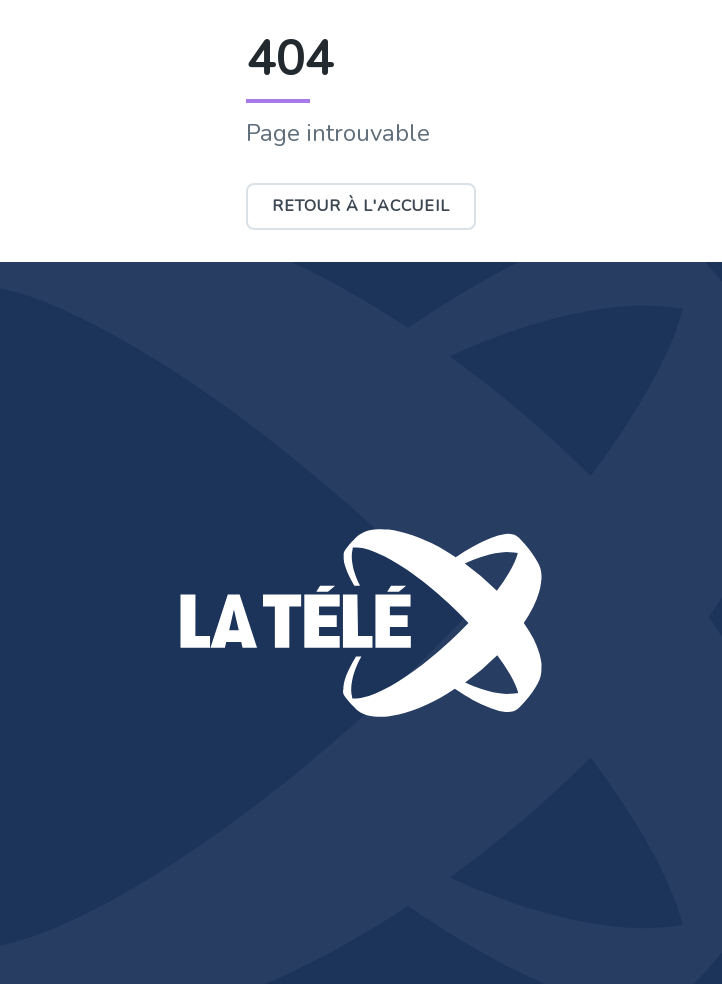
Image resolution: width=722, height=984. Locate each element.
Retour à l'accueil (360, 206)
